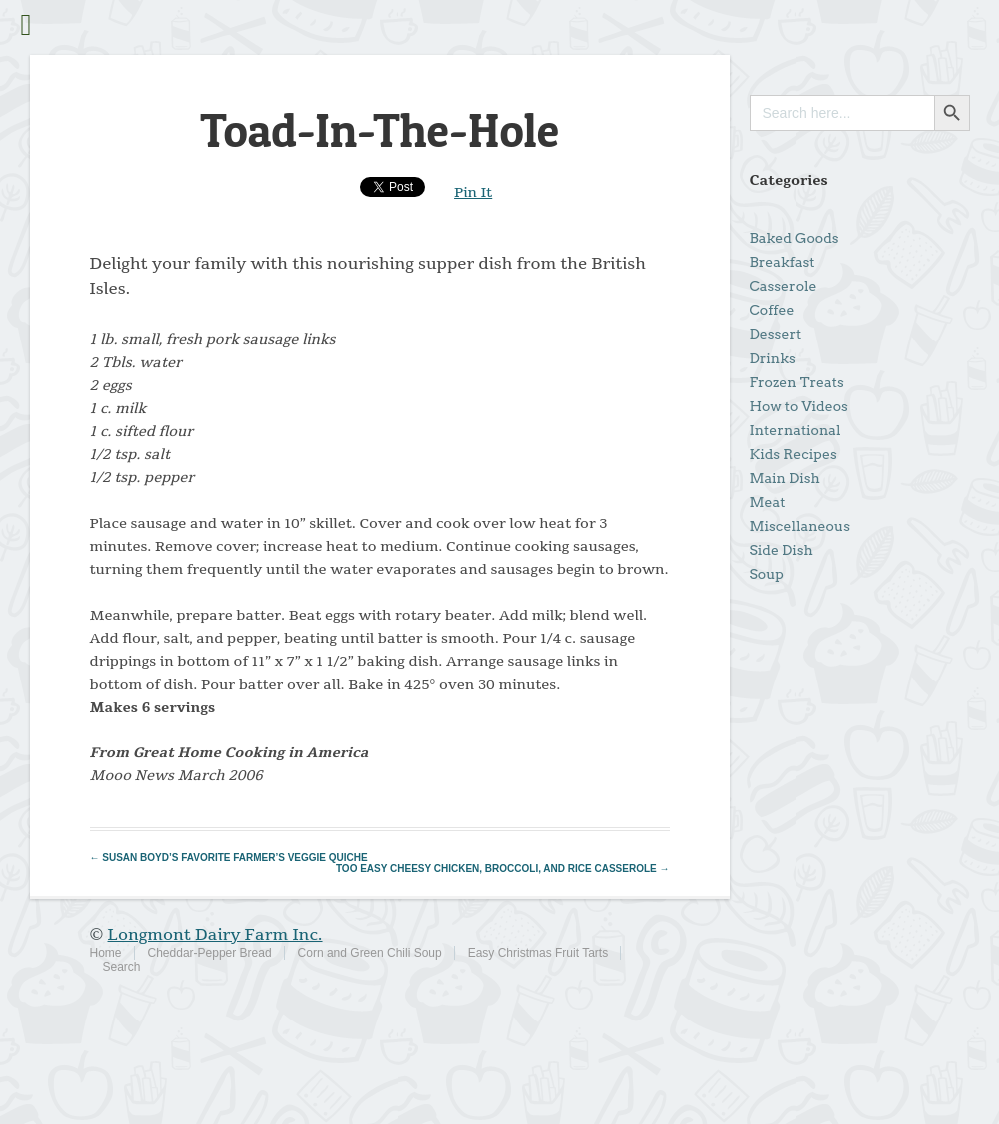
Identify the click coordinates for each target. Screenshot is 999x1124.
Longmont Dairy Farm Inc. (215, 935)
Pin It (473, 192)
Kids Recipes (793, 454)
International (795, 430)
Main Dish (785, 478)
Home (106, 953)
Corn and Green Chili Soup (370, 953)
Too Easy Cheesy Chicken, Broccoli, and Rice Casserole (503, 868)
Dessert (776, 334)
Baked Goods (794, 238)
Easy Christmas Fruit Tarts (538, 953)
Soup (767, 574)
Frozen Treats (797, 382)
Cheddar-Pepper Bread (210, 953)
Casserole (783, 286)
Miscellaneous (800, 526)
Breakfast (782, 262)
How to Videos (799, 406)
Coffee (772, 310)
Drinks (773, 358)
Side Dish (781, 550)
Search (122, 967)
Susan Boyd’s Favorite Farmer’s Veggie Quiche (229, 857)
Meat (768, 502)
